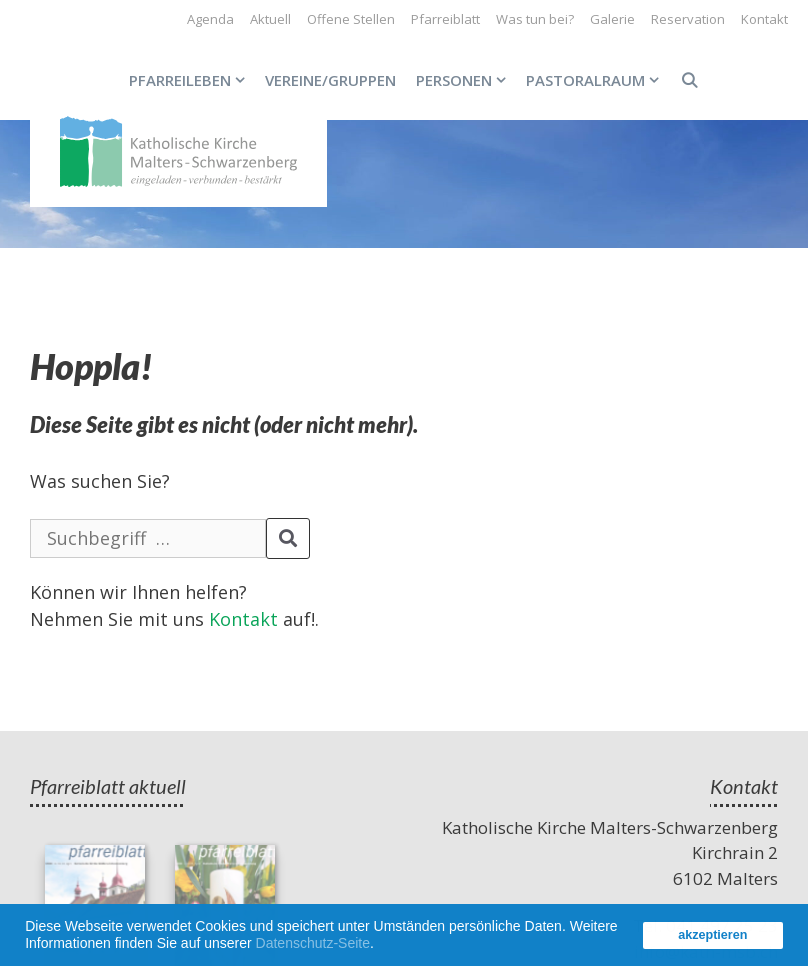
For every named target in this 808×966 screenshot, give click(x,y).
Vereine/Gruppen (330, 80)
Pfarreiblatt (445, 19)
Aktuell (270, 19)
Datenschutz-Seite (313, 943)
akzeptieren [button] (712, 935)
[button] (381, 946)
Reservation (688, 19)
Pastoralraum (597, 80)
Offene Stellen (351, 19)
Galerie (612, 19)
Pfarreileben (192, 80)
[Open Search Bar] (688, 80)
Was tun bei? (535, 19)
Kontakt (764, 19)
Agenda (210, 19)
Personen (466, 80)
